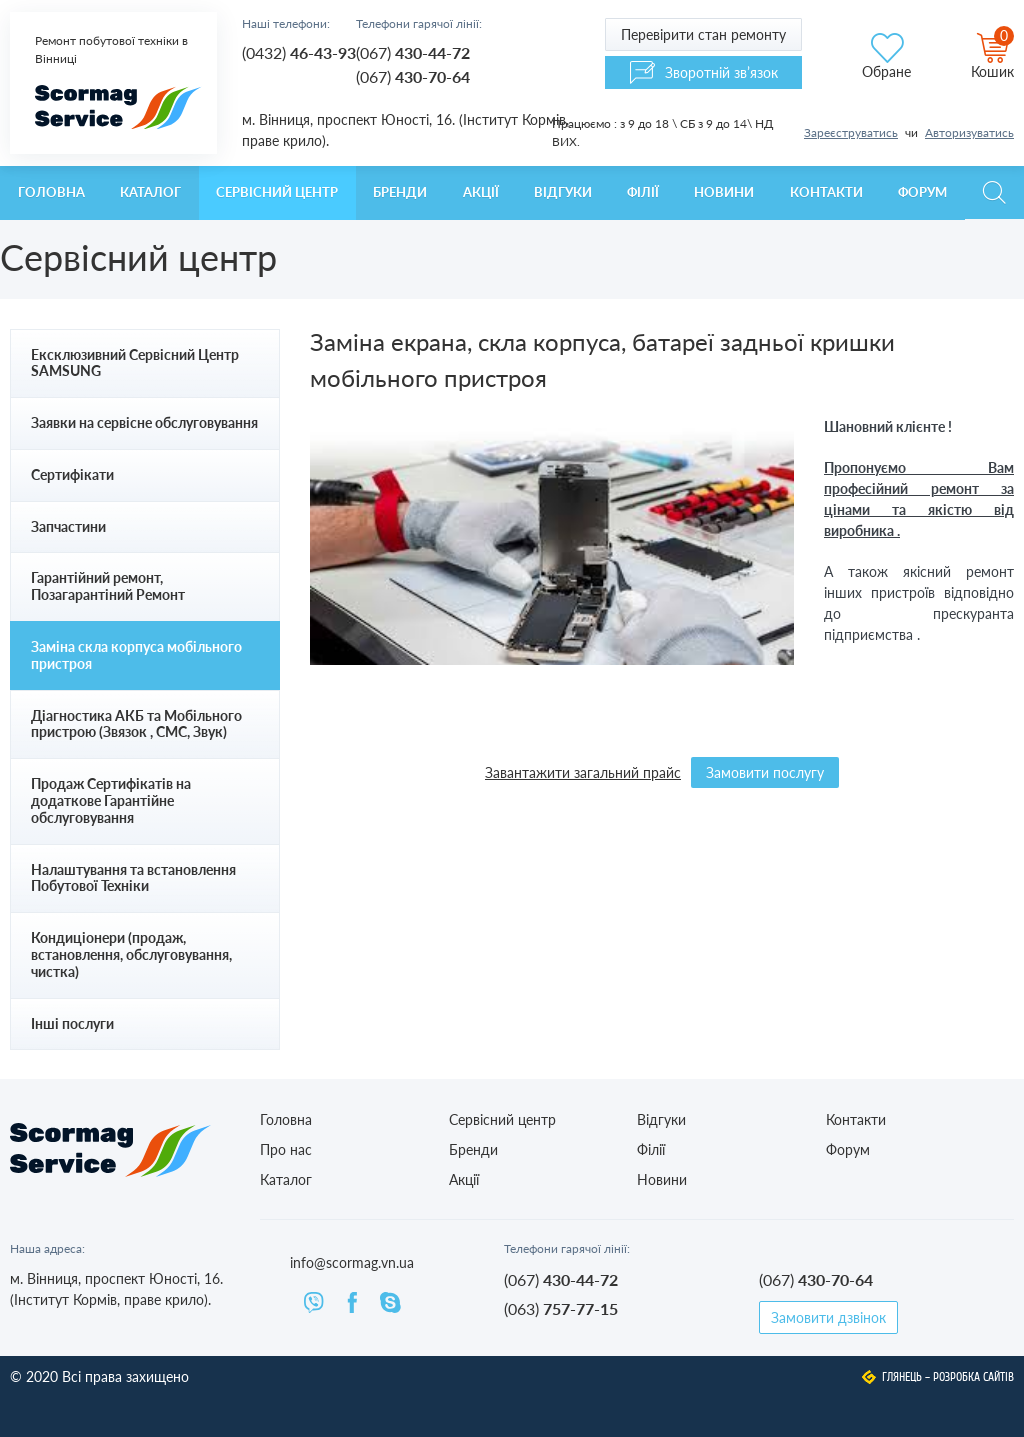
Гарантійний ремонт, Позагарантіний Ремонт (108, 586)
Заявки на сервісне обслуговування (144, 422)
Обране (886, 71)
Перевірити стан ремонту (703, 34)
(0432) (299, 52)
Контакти (826, 192)
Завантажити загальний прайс (583, 772)
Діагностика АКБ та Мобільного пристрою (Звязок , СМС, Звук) (136, 724)
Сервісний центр (277, 192)
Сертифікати (72, 474)
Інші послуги (72, 1023)
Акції (481, 192)
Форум (922, 192)
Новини (724, 192)
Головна (51, 192)
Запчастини (68, 526)
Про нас (286, 1149)
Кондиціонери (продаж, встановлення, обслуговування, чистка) (131, 954)
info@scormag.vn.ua (352, 1262)
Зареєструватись (851, 132)
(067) (413, 52)
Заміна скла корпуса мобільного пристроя (136, 655)
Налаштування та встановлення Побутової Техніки (133, 878)
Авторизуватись (969, 132)
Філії (643, 192)
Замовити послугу (765, 772)
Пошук (994, 192)
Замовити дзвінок (828, 1317)
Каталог (150, 192)
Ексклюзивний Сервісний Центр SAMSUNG (135, 363)
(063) (561, 1308)
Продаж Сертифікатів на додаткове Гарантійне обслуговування (111, 800)
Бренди (400, 192)
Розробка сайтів (973, 1377)
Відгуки (563, 192)
